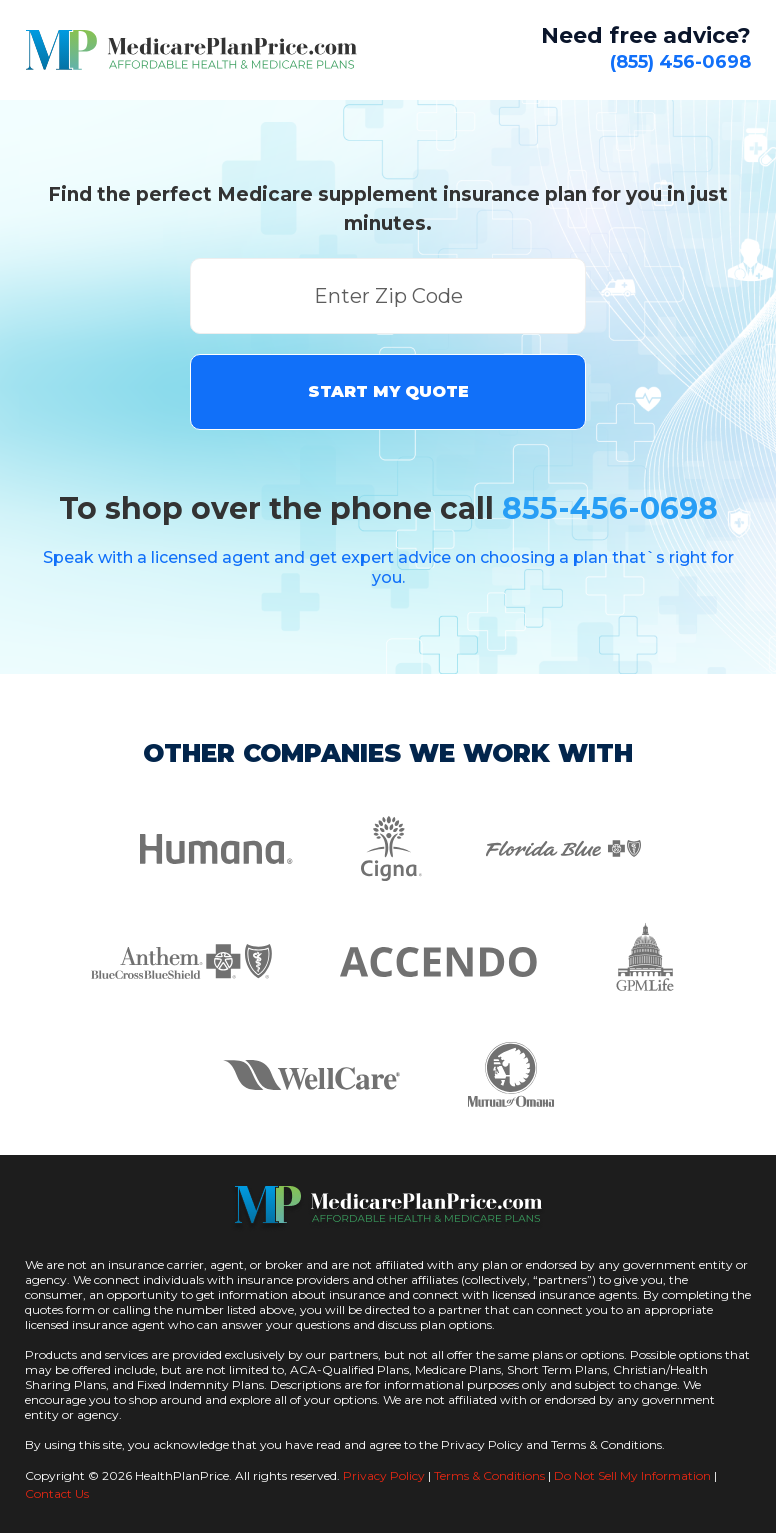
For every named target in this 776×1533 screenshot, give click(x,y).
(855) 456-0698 (680, 62)
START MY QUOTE (388, 391)
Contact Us (57, 1493)
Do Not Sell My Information (632, 1475)
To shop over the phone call (388, 508)
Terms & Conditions (489, 1475)
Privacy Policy (384, 1475)
